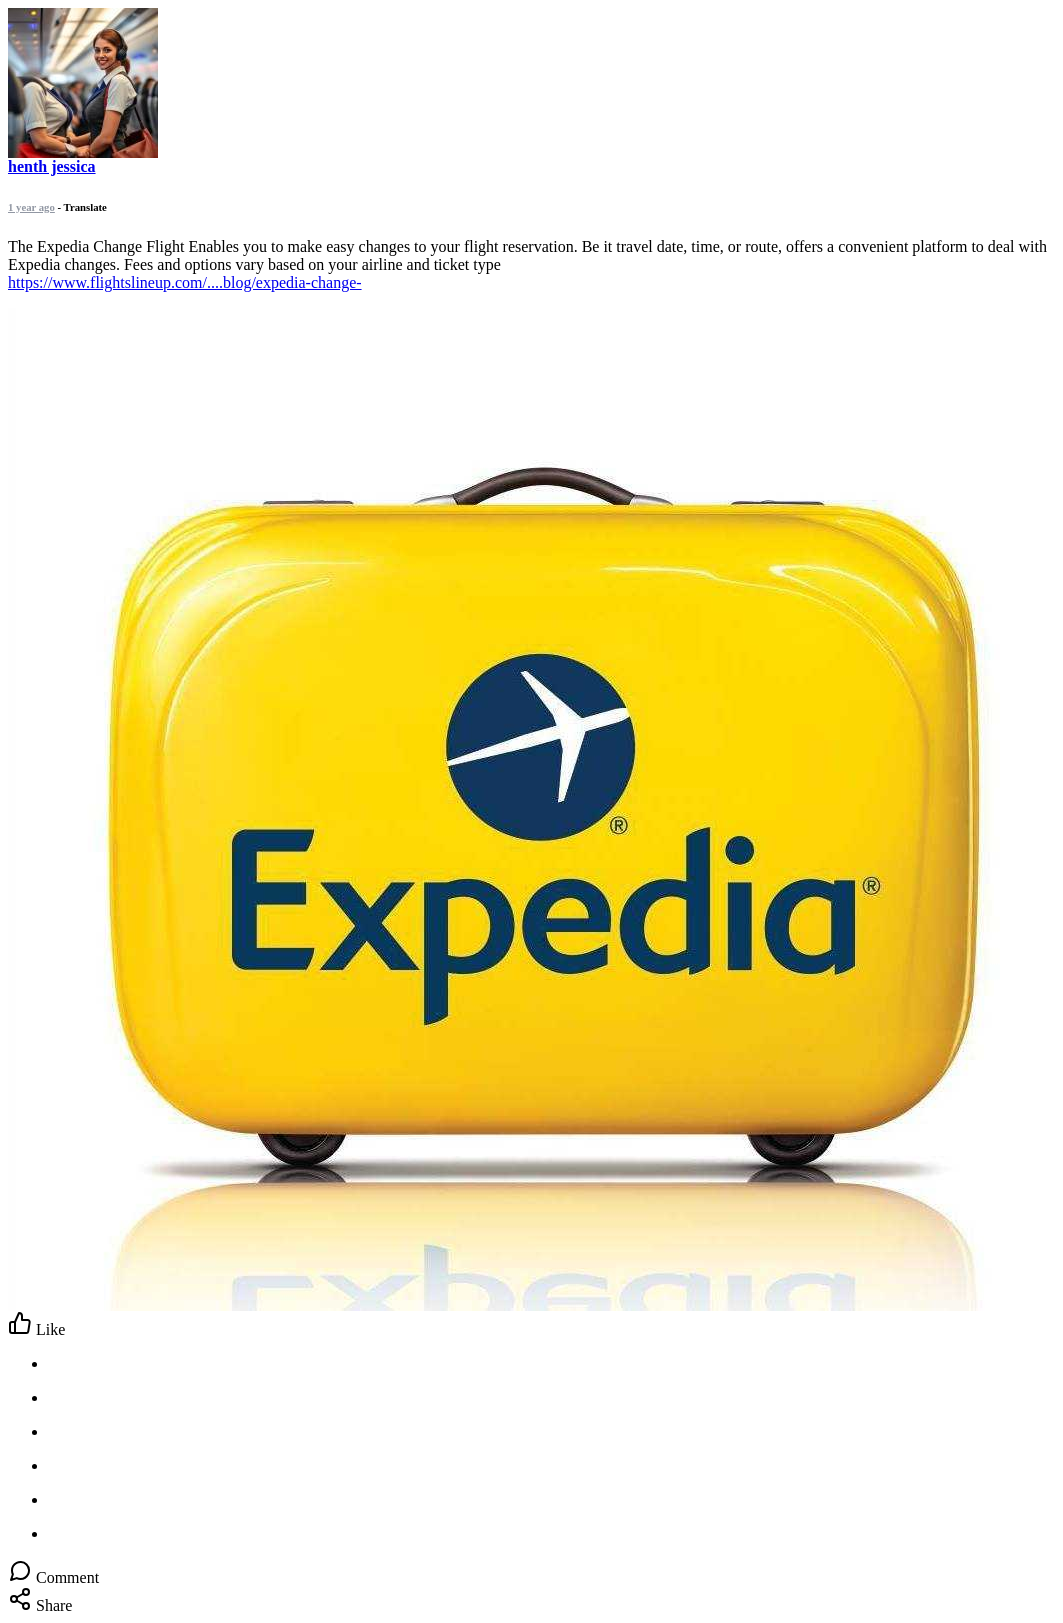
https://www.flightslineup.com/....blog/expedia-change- (185, 282)
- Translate (82, 207)
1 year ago (31, 207)
